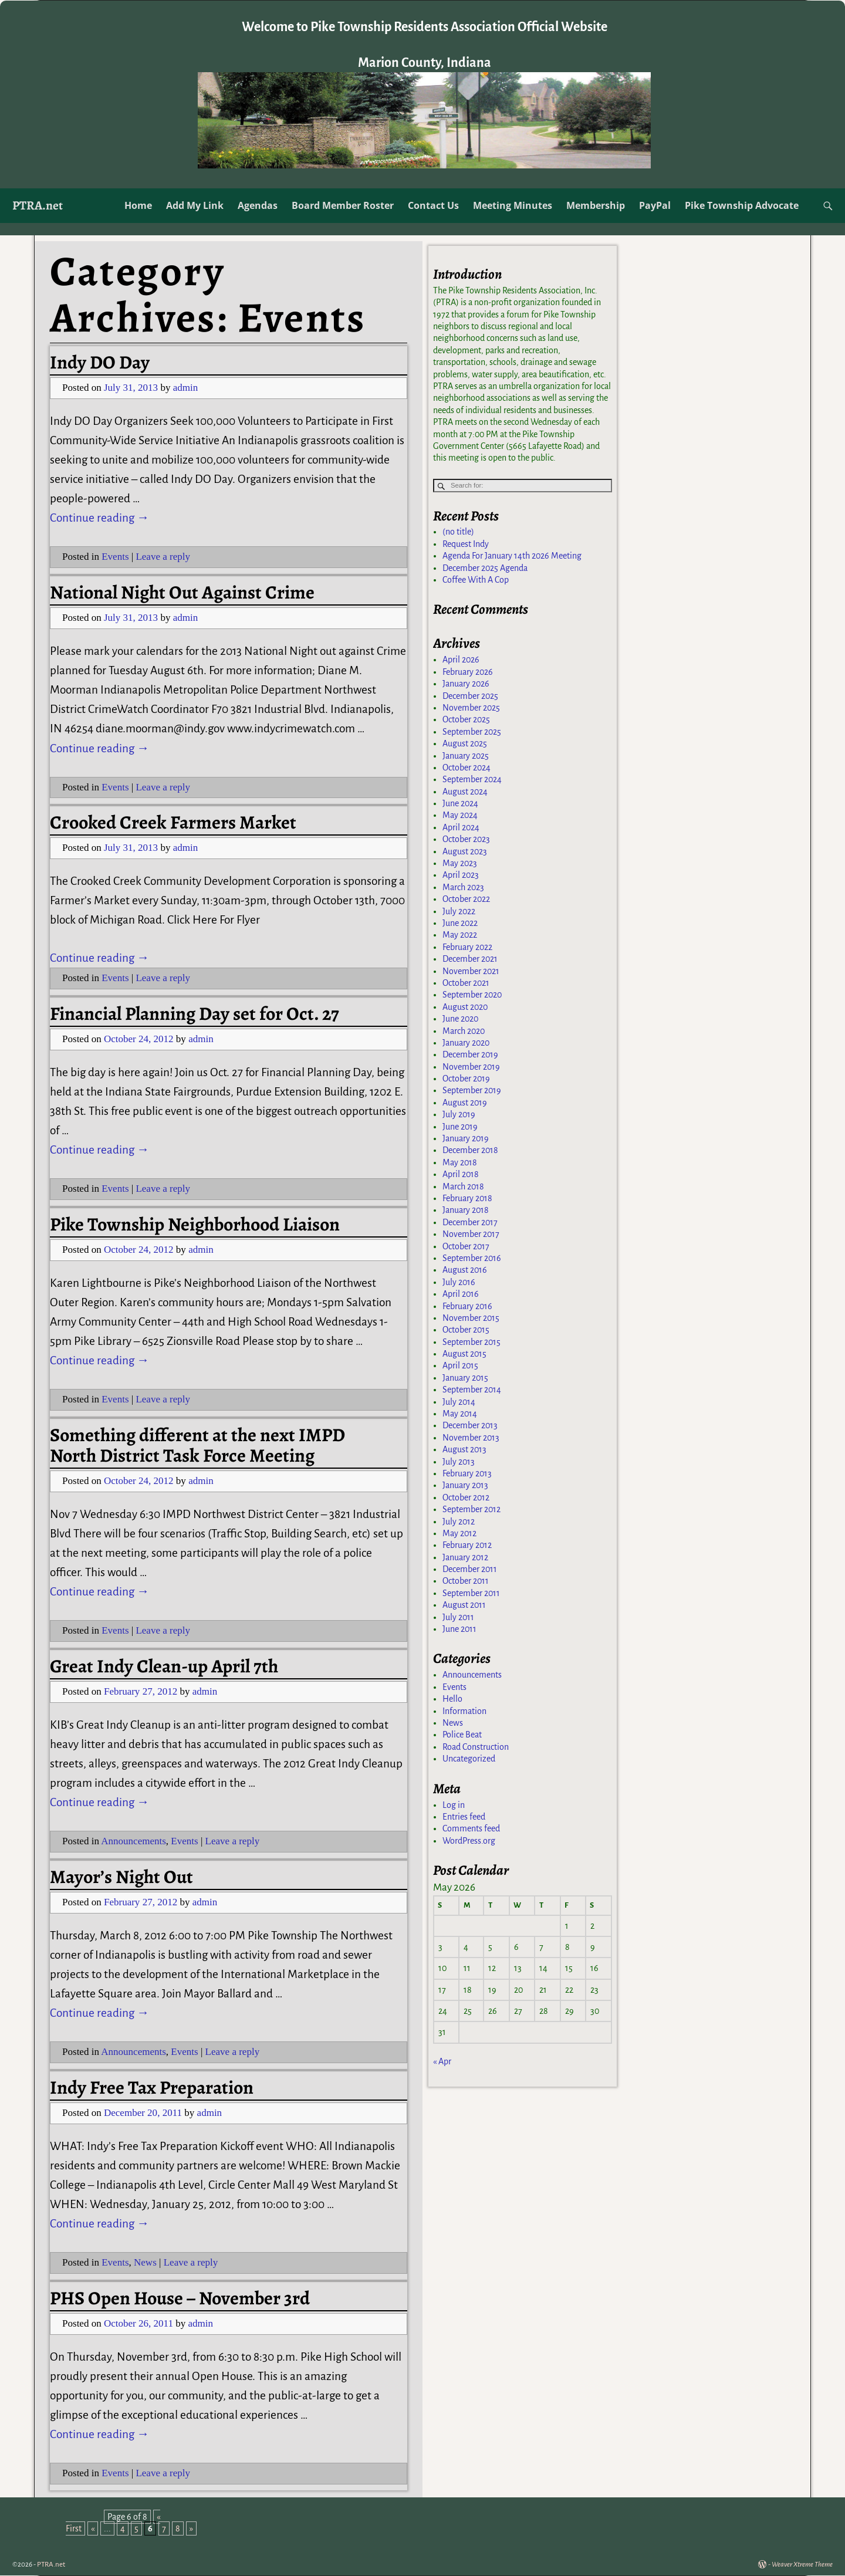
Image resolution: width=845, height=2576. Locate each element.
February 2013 (467, 1477)
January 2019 (465, 1142)
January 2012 (465, 1561)
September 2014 (471, 1393)
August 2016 (464, 1273)
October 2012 (465, 1501)
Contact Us (433, 205)
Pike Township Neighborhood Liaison (195, 1224)
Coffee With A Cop (475, 583)
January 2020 (465, 1046)
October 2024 (466, 771)
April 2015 (460, 1369)
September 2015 (471, 1345)
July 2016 (458, 1285)
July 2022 (458, 914)
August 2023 (464, 855)
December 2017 (470, 1225)
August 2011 (464, 1608)
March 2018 (463, 1190)
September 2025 (471, 735)
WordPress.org (468, 1844)
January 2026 (465, 687)
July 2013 (458, 1465)
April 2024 (460, 831)
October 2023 (466, 842)
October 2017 (465, 1250)
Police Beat (462, 1738)
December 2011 (469, 1572)
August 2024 (465, 795)
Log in (453, 1808)
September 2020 (472, 998)
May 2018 (459, 1166)
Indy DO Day (100, 362)
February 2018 (467, 1201)
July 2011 (458, 1620)
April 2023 (460, 879)
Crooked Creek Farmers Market (173, 822)
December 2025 (470, 699)
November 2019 (471, 1070)
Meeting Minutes (512, 205)
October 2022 (466, 902)
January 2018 (465, 1213)
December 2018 (470, 1154)
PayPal (655, 205)
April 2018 (460, 1177)
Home (138, 205)
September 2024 (472, 782)
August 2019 (464, 1106)
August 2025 (464, 747)
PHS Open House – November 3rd (180, 2298)
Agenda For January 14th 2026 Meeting (512, 559)
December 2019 (470, 1058)
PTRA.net (37, 205)
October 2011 (465, 1585)
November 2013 (470, 1441)
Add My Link (195, 205)
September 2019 (471, 1094)
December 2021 (470, 962)
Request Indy (465, 547)
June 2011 (459, 1632)
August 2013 (464, 1453)
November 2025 (471, 711)
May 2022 (459, 938)
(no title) (458, 535)
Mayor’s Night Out (121, 1876)
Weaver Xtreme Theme (802, 2564)
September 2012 (471, 1512)
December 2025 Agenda (485, 571)
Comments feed (471, 1832)
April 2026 (460, 663)
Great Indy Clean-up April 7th (164, 1666)
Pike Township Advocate (742, 205)
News (145, 2262)
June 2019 (460, 1130)
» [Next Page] (191, 2528)
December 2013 (470, 1429)
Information (464, 1714)
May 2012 (459, 1536)
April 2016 (460, 1297)
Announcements (133, 1841)
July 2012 (458, 1525)
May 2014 (459, 1417)
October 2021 (465, 986)
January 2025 (465, 759)
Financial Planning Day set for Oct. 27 (194, 1013)
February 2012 (467, 1548)
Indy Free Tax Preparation (152, 2087)
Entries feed (463, 1820)
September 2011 (471, 1596)
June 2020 (460, 1022)
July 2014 (458, 1405)
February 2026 (467, 675)
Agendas (258, 205)
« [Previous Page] (92, 2528)
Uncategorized (468, 1762)
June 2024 (460, 807)
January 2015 (465, 1381)
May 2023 (459, 866)
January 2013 (465, 1488)
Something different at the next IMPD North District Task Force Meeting (197, 1445)
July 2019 (458, 1118)
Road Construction (475, 1750)
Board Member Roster (343, 205)
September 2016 (471, 1261)
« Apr (442, 2065)
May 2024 (460, 819)
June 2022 (460, 926)
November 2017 (470, 1237)
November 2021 (470, 974)
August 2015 (464, 1357)
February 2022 (467, 950)
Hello (452, 1702)
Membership (595, 205)
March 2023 (463, 890)
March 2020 (463, 1034)
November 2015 (470, 1321)
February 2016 (467, 1309)
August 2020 (465, 1010)
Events (115, 556)
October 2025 (466, 723)
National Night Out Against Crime (182, 592)
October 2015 (465, 1333)
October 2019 (466, 1082)
